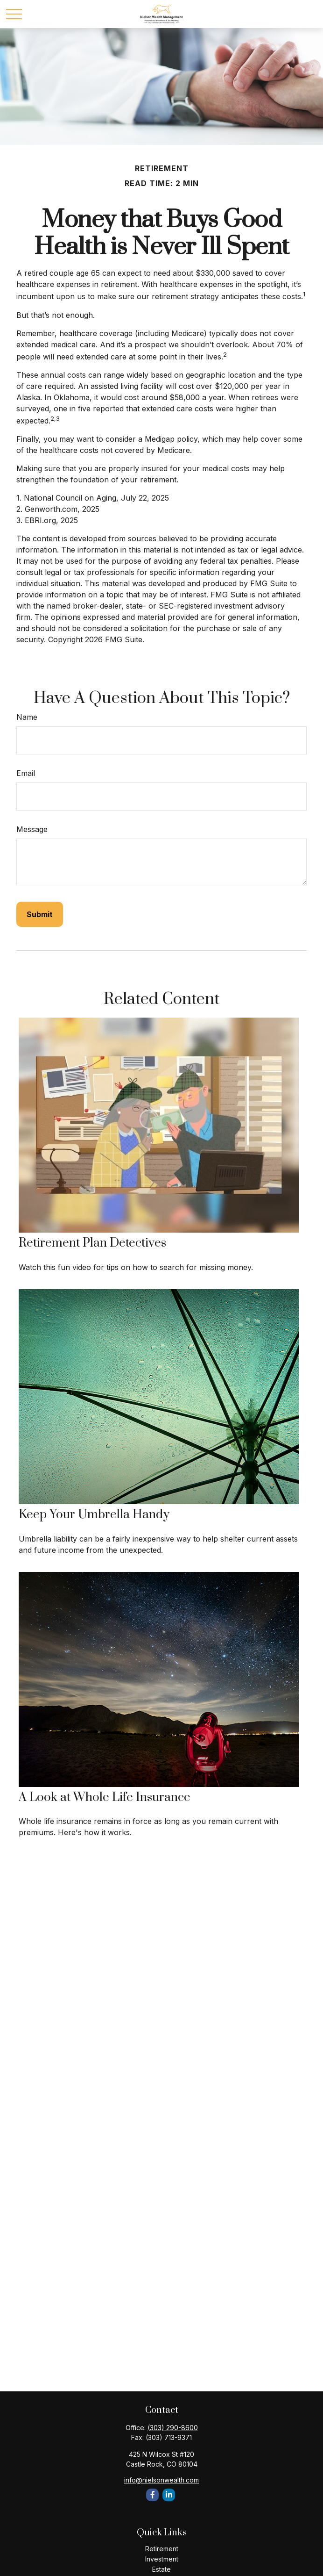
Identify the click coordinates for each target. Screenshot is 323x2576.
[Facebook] (152, 2495)
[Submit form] (39, 914)
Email (25, 773)
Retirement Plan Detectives (92, 1243)
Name (26, 717)
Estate (161, 2569)
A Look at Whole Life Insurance (104, 1797)
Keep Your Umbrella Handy (94, 1514)
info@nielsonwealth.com (161, 2480)
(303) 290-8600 (172, 2428)
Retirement (161, 2549)
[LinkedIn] (168, 2495)
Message (32, 829)
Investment (161, 2559)
